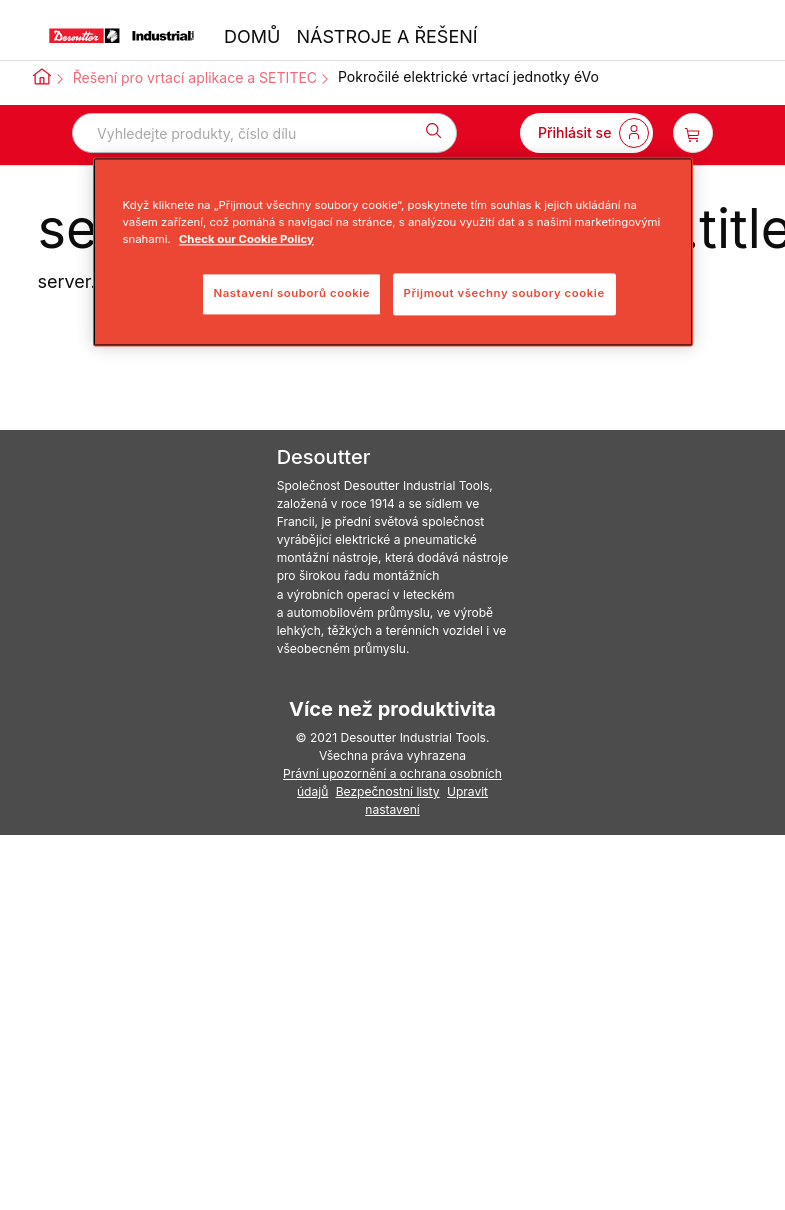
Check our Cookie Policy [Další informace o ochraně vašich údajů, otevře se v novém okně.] (246, 239)
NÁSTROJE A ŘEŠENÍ (386, 36)
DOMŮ (252, 36)
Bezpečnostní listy (388, 791)
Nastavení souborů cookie (291, 293)
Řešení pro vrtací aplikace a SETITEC (195, 77)
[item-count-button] (693, 133)
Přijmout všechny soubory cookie (504, 293)
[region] (393, 251)
